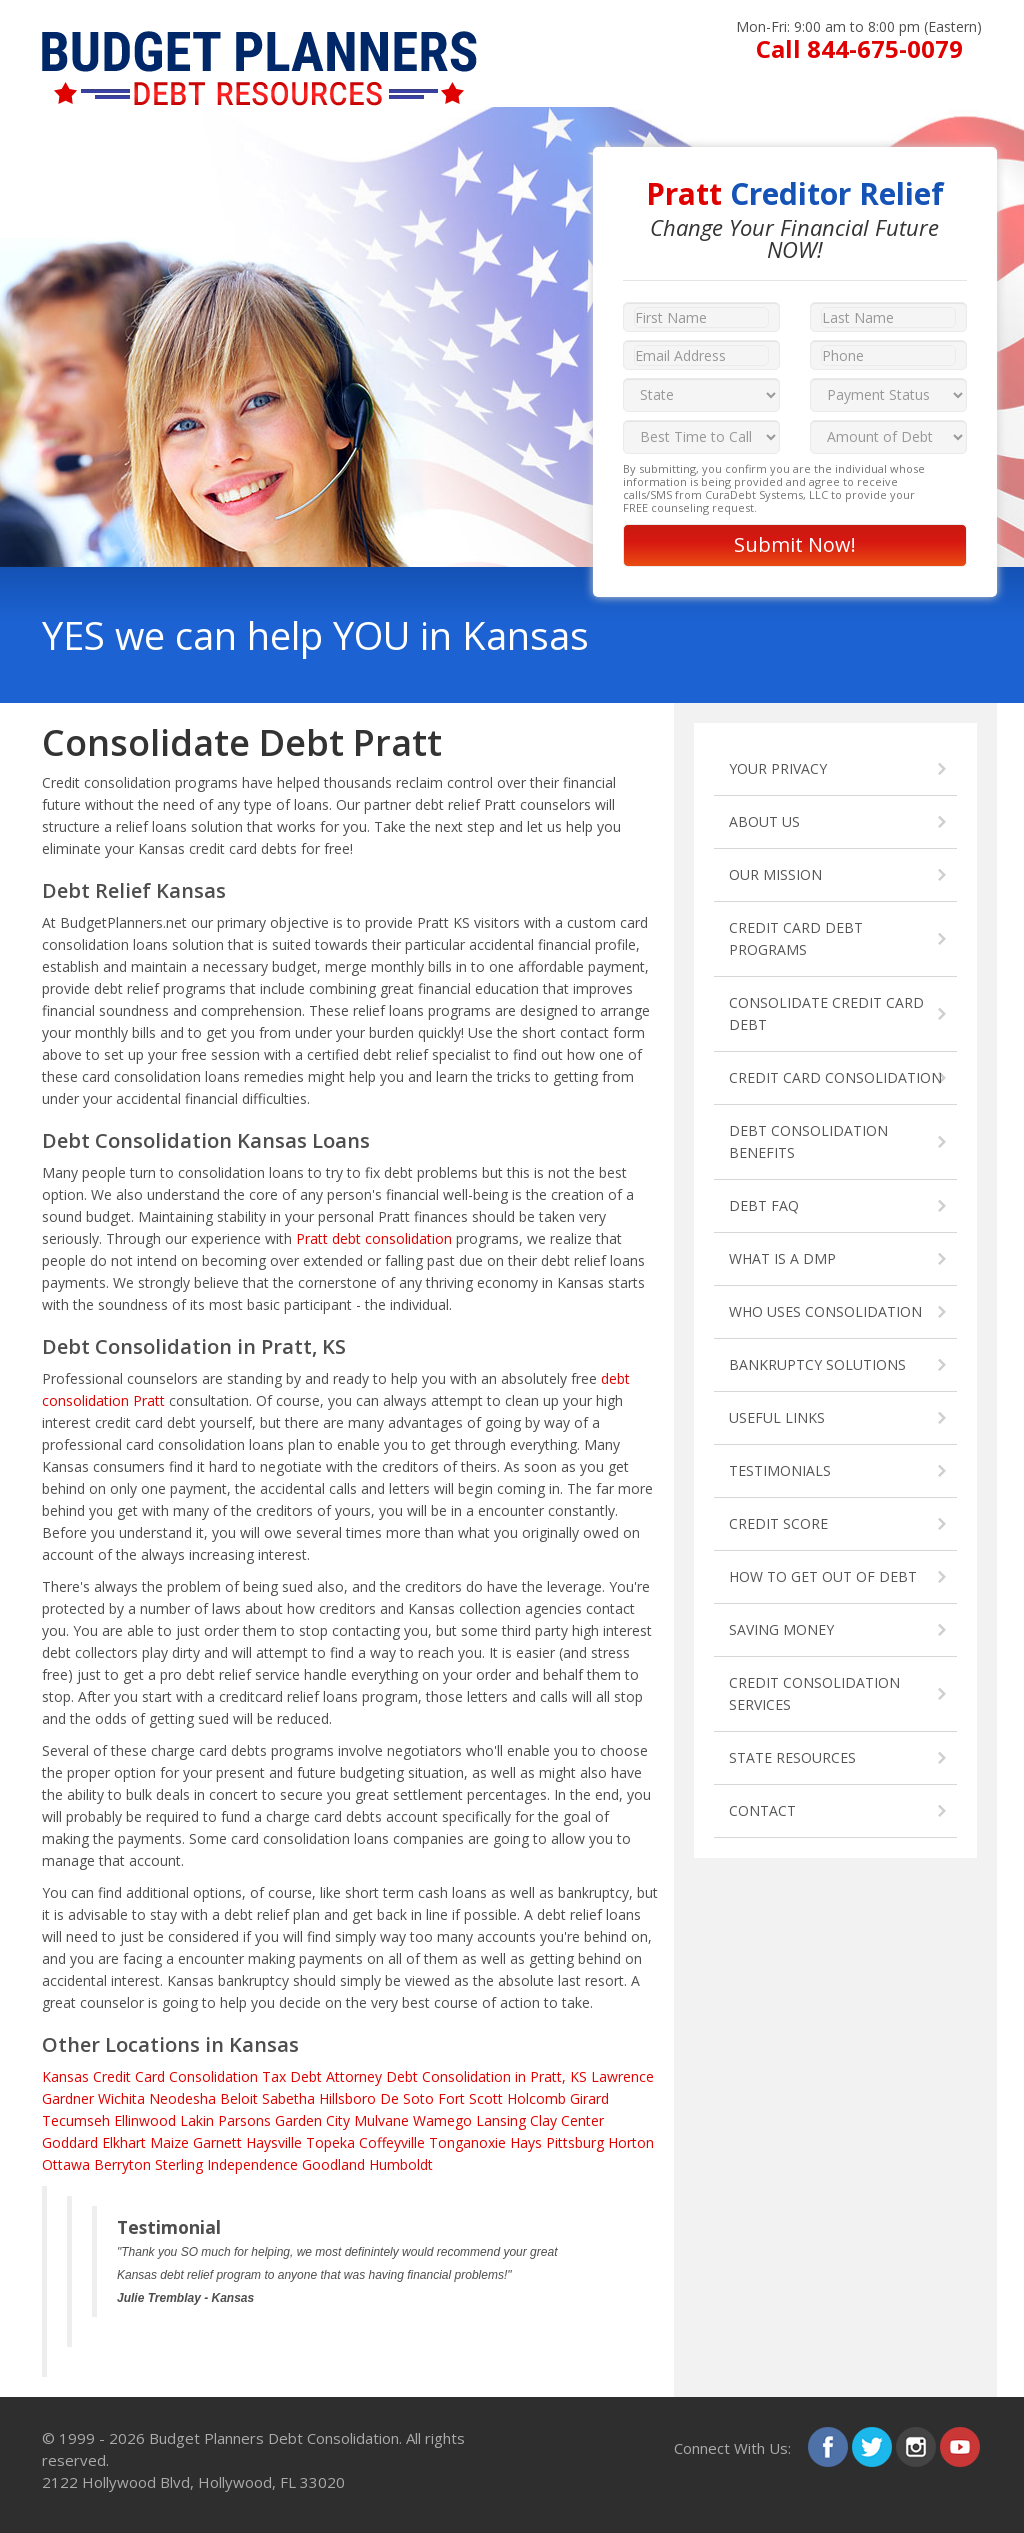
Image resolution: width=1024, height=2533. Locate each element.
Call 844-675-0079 (859, 48)
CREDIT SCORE (778, 1523)
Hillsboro (347, 2098)
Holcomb (536, 2098)
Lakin (197, 2120)
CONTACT (762, 1810)
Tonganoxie (467, 2142)
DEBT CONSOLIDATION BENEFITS (808, 1141)
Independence (252, 2164)
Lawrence (622, 2076)
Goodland (333, 2164)
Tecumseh (76, 2120)
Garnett (217, 2142)
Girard (589, 2098)
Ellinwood (145, 2120)
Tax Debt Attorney (322, 2076)
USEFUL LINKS (777, 1417)
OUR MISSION (775, 874)
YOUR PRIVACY (778, 768)
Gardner (68, 2098)
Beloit (239, 2098)
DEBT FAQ (764, 1205)
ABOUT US (764, 821)
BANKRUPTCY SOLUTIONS (817, 1364)
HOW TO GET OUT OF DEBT (823, 1576)
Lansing (501, 2120)
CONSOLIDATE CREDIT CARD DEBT (826, 1013)
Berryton (122, 2164)
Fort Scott (470, 2098)
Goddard (70, 2142)
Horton (631, 2142)
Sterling (179, 2164)
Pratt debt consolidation (374, 1238)
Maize (169, 2142)
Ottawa (66, 2164)
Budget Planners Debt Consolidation (274, 2438)
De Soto (407, 2098)
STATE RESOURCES (792, 1757)
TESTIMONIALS (780, 1470)
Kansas (65, 2076)
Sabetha (288, 2098)
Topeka (330, 2142)
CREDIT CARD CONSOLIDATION (835, 1077)
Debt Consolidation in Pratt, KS (486, 2076)
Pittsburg (575, 2142)
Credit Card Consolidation (175, 2076)
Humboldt (401, 2164)
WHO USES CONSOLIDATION (825, 1311)
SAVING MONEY (781, 1629)
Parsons (244, 2120)
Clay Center (567, 2120)
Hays (526, 2142)
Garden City (312, 2120)
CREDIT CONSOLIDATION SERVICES (814, 1693)
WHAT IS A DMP (782, 1258)
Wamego (442, 2120)
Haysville (274, 2142)
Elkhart (124, 2142)
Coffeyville (392, 2142)
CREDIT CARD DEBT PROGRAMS (796, 938)
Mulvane (381, 2120)
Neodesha (182, 2098)
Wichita (121, 2098)
